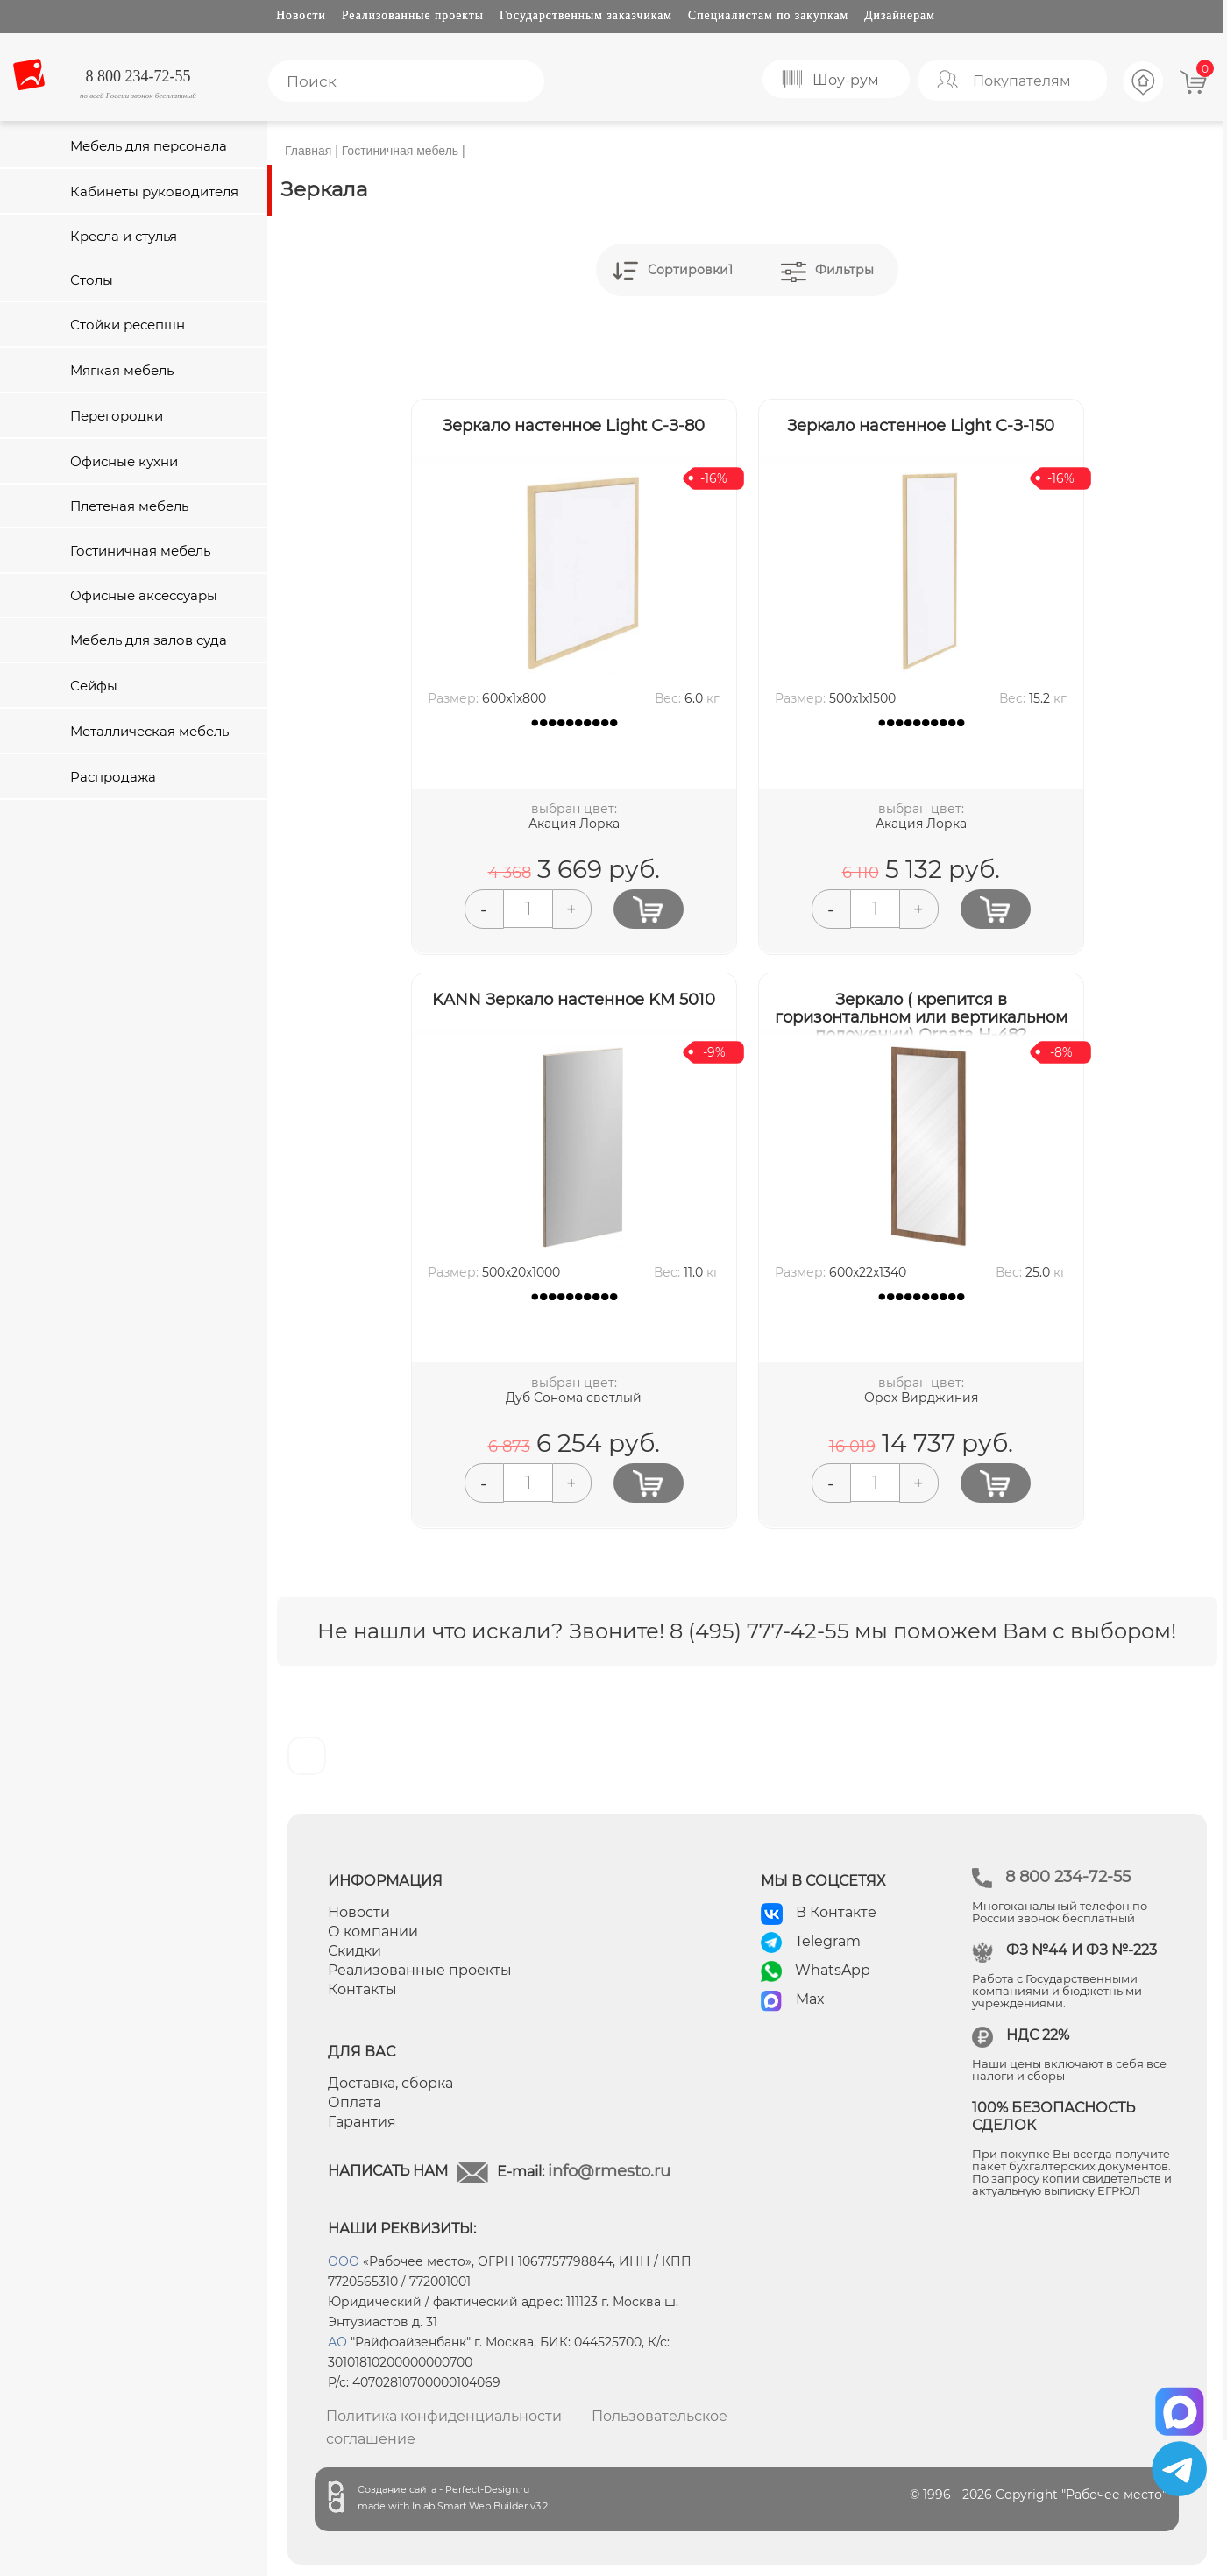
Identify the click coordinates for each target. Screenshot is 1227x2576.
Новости (301, 15)
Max (810, 1999)
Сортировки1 (690, 270)
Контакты (362, 1989)
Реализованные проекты (413, 15)
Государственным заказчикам (586, 15)
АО (337, 2342)
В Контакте (836, 1912)
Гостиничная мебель (400, 151)
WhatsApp (832, 1970)
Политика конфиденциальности (444, 2416)
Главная (308, 151)
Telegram (828, 1941)
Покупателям (1022, 81)
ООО (343, 2261)
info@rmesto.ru (609, 2171)
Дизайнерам (899, 15)
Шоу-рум (845, 80)
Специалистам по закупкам (768, 15)
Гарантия (362, 2121)
